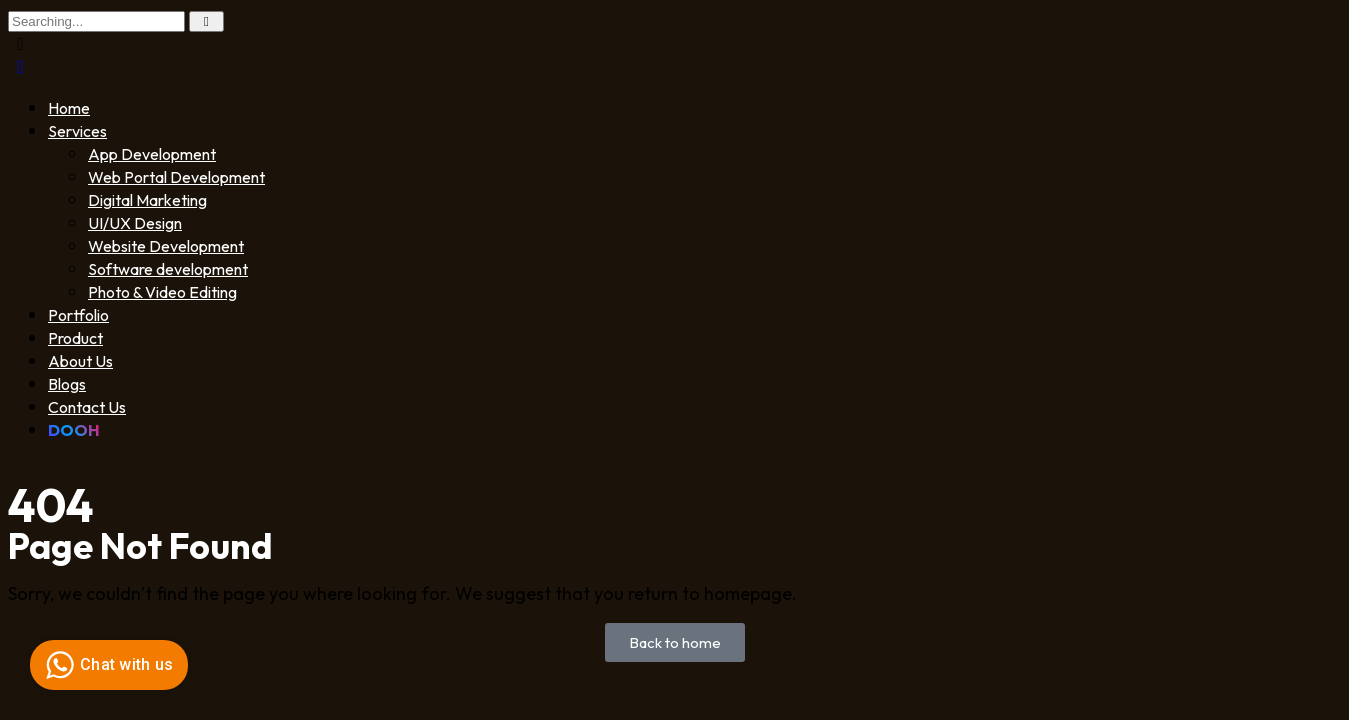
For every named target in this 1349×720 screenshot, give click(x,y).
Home (69, 108)
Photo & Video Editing (162, 292)
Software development (168, 269)
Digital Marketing (147, 200)
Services (77, 131)
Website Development (166, 246)
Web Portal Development (176, 177)
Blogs (67, 384)
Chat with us (106, 665)
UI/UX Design (135, 223)
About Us (80, 361)
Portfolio (78, 315)
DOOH (74, 430)
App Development (152, 154)
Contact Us (87, 407)
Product (75, 338)
